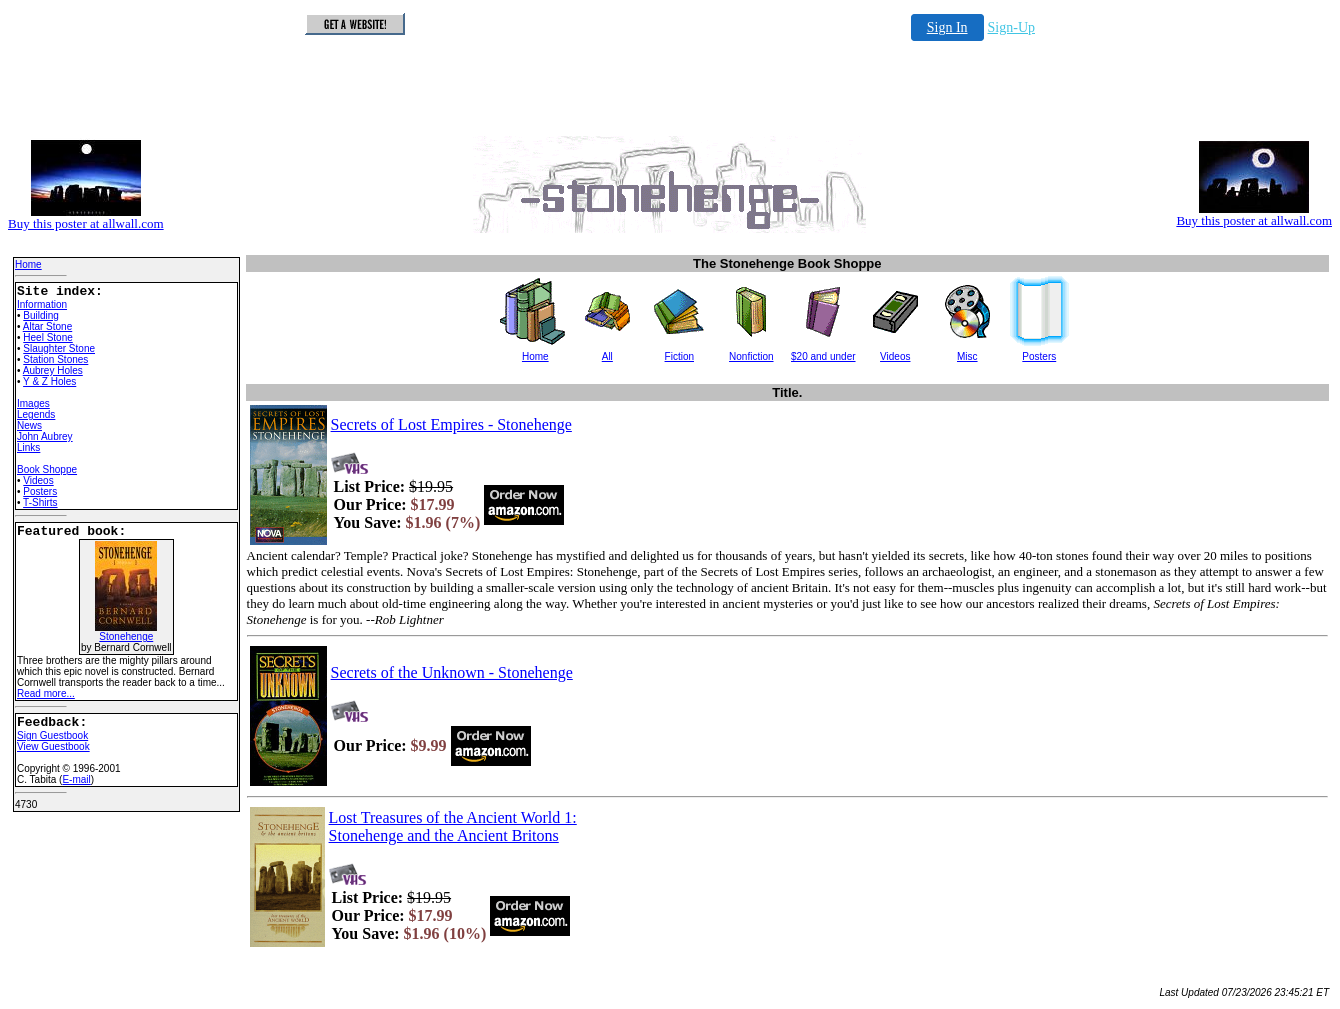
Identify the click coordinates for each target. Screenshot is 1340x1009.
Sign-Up (1011, 27)
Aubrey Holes (53, 370)
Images (33, 403)
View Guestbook (53, 746)
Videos (38, 480)
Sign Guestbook (52, 735)
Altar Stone (47, 326)
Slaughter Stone (59, 348)
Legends (36, 414)
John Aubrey (45, 436)
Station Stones (55, 359)
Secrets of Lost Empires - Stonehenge (451, 424)
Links (28, 447)
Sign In (947, 27)
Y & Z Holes (49, 381)
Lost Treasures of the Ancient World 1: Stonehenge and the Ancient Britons (453, 826)
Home (28, 264)
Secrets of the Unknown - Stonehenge (452, 672)
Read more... (46, 693)
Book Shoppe (47, 469)
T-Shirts (40, 502)
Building (41, 315)
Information (42, 304)
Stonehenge (126, 632)
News (29, 425)
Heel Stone (47, 337)
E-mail (76, 779)
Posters (40, 491)
